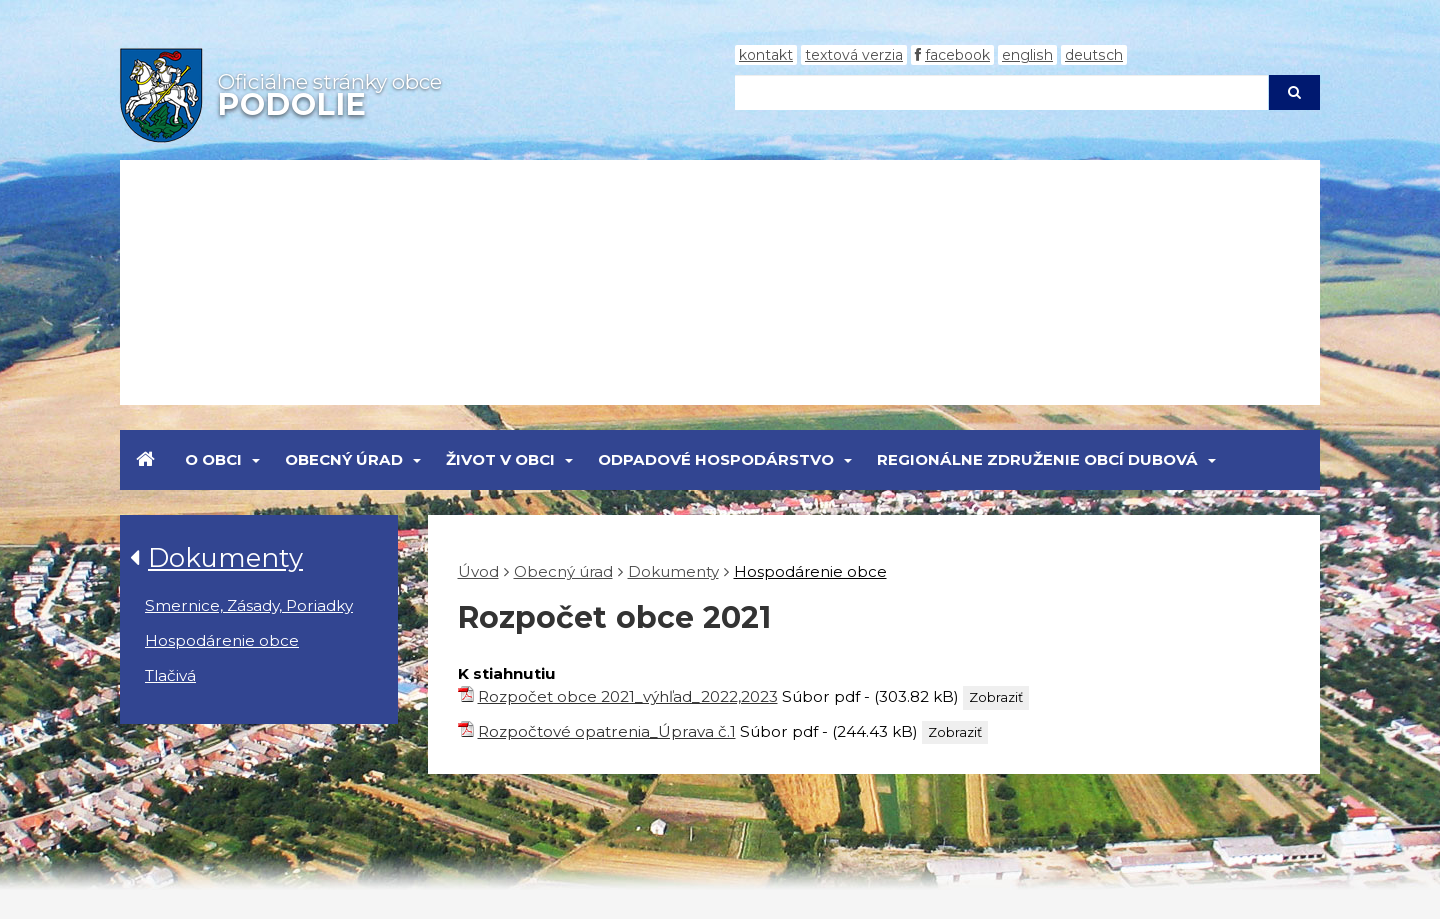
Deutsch (1094, 55)
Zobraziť (996, 697)
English (1027, 55)
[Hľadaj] (1001, 92)
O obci (213, 459)
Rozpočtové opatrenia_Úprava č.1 (607, 731)
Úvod (478, 571)
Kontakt (766, 55)
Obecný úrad (344, 459)
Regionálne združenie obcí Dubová (1037, 459)
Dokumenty (225, 557)
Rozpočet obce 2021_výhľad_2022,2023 (628, 696)
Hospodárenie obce (222, 640)
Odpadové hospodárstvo (716, 459)
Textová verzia (854, 55)
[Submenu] (254, 460)
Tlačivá (170, 675)
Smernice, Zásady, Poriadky (249, 605)
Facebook (957, 55)
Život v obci (500, 459)
